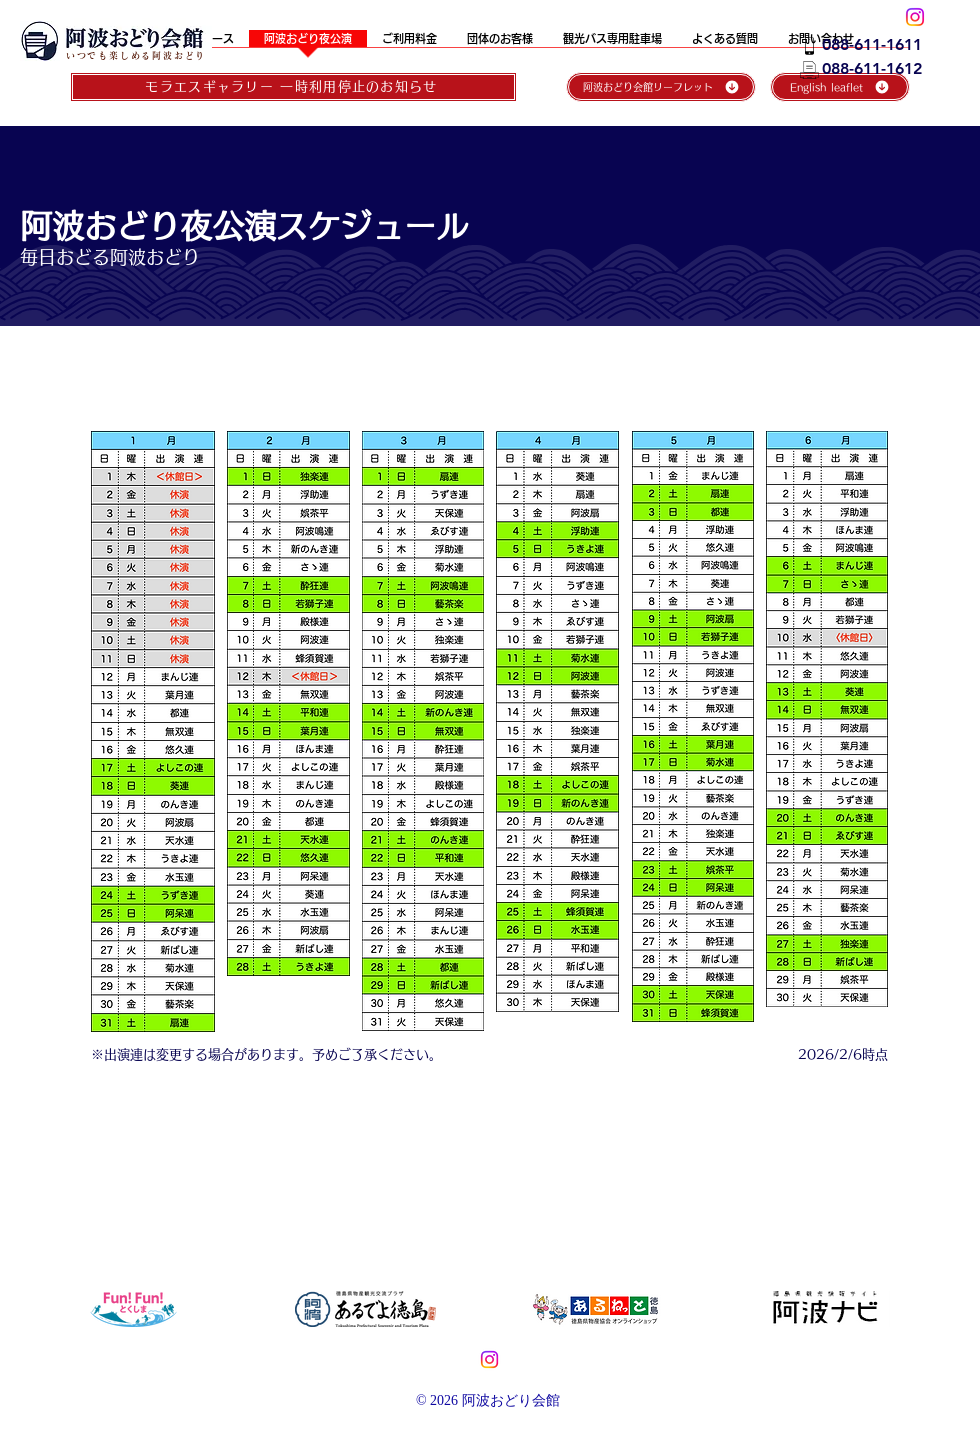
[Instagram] (489, 1359)
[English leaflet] (840, 87)
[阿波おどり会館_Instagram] (915, 17)
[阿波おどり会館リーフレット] (661, 87)
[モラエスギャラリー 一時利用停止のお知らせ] (293, 87)
